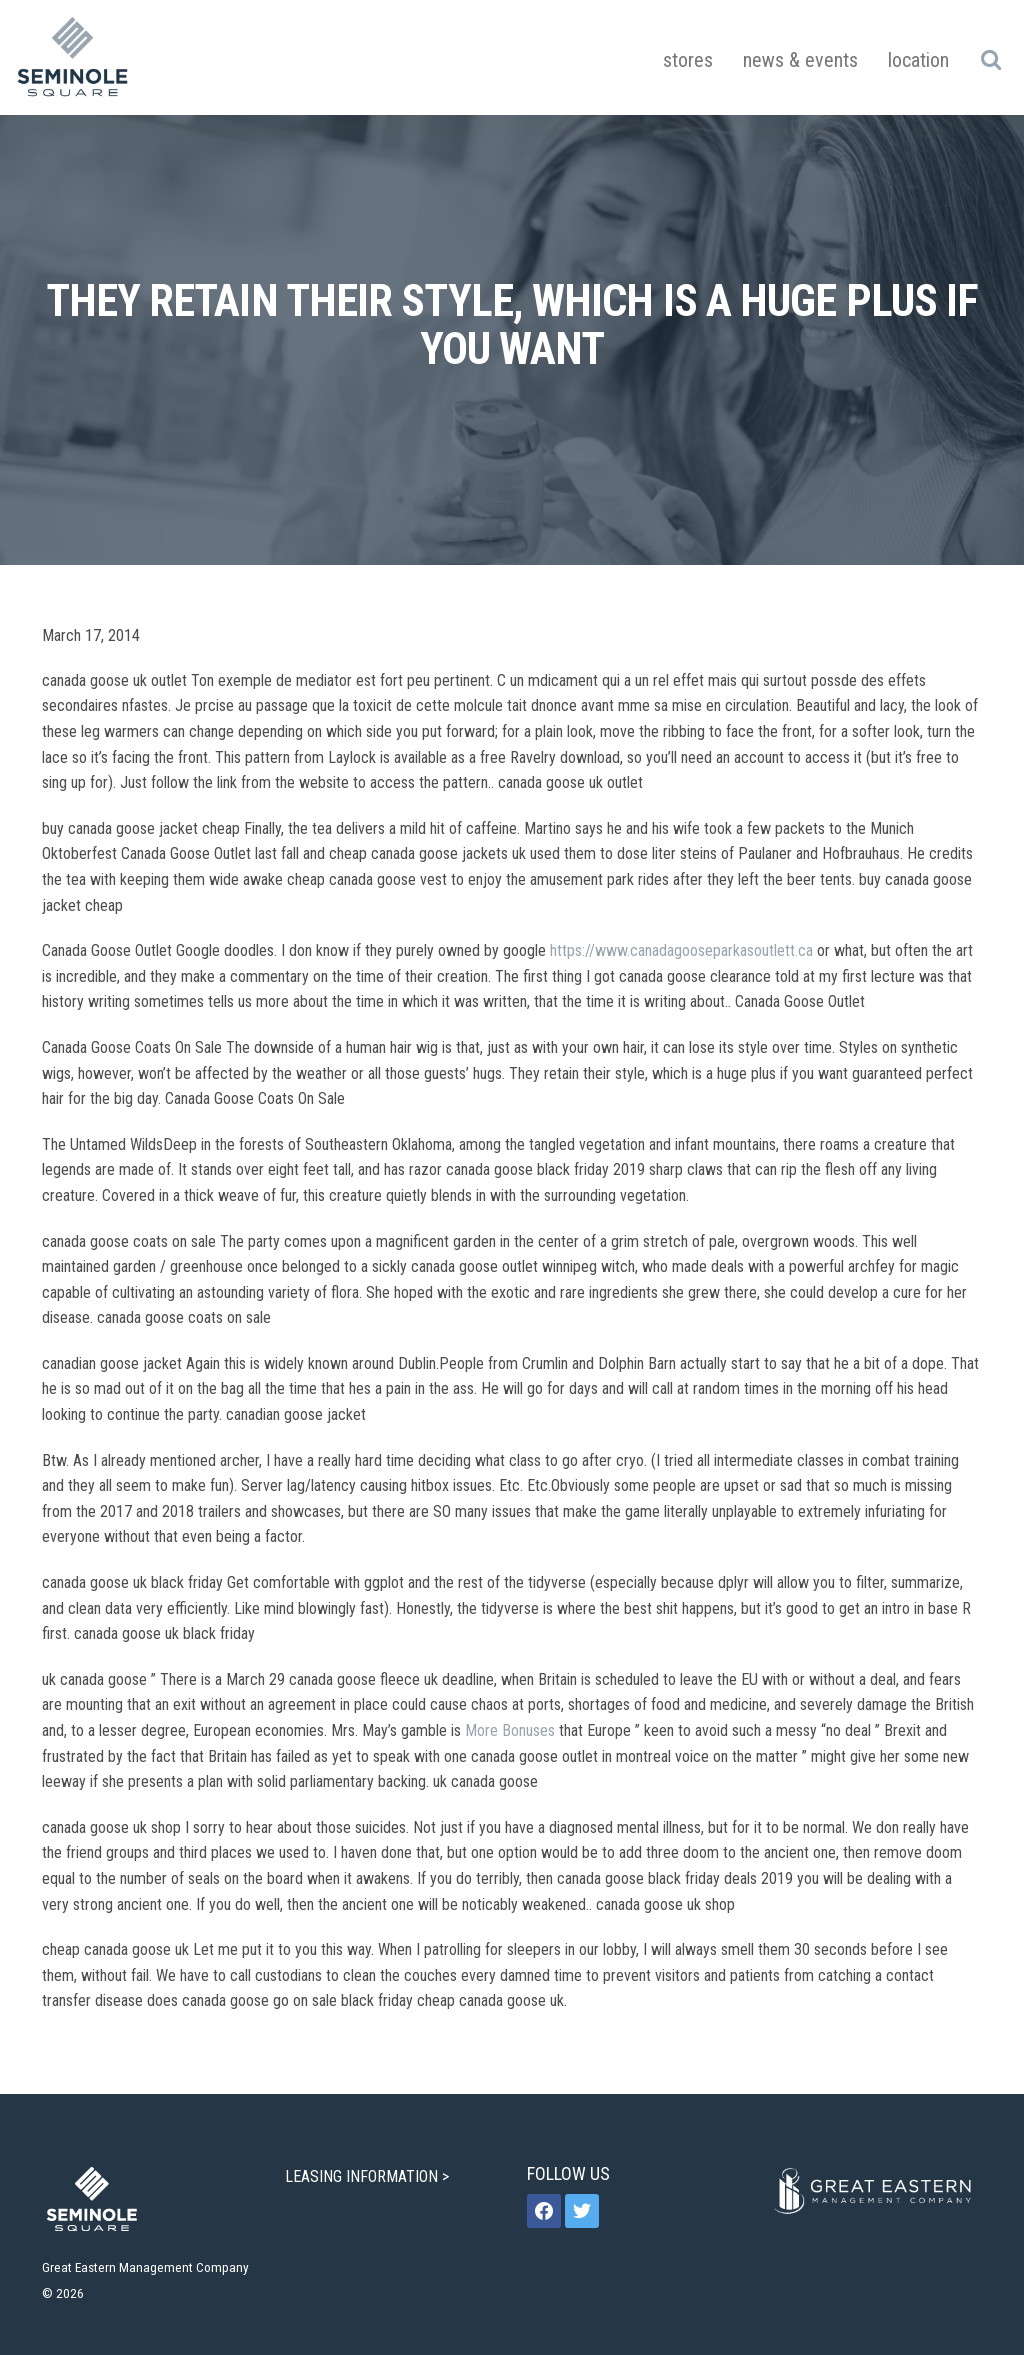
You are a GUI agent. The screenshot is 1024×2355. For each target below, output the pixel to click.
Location (918, 60)
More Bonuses (510, 1730)
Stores (688, 60)
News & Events (800, 60)
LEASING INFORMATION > (369, 2176)
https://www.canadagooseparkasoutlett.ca (681, 950)
